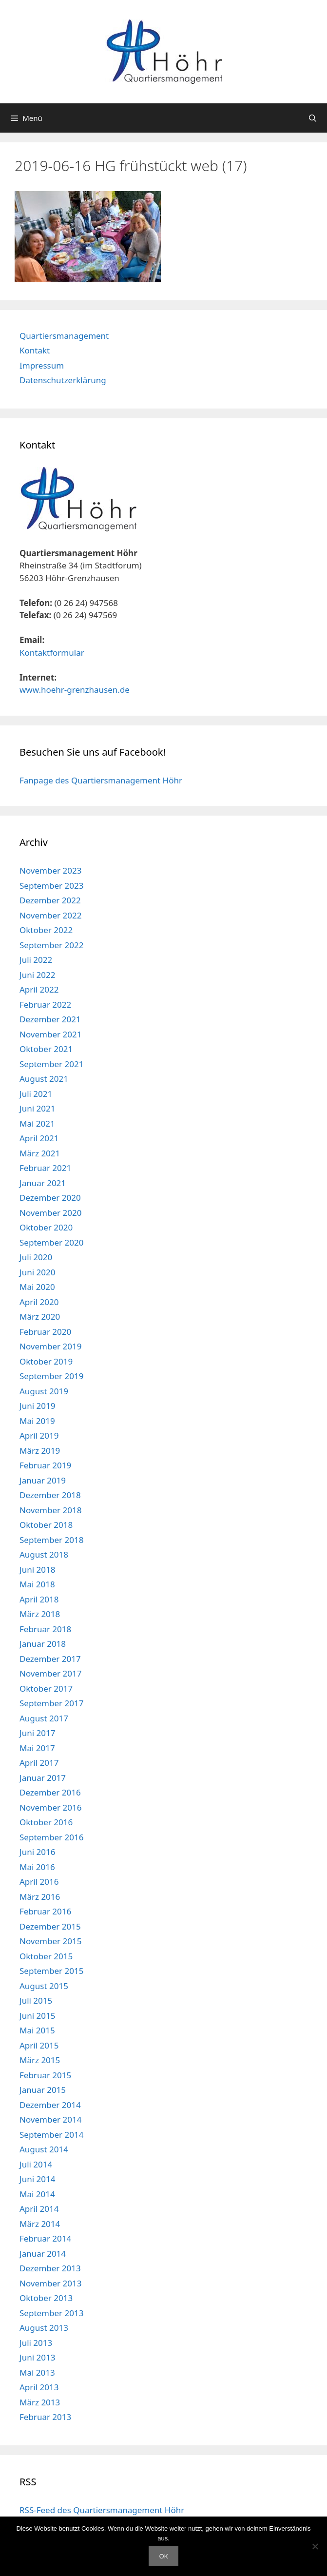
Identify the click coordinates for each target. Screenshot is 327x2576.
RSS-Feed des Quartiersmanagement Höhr (101, 2510)
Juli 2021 (35, 1093)
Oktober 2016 (46, 1822)
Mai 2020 (37, 1286)
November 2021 (50, 1034)
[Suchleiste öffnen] (312, 118)
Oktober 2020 (46, 1227)
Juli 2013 (35, 2342)
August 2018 (43, 1554)
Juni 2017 (37, 1732)
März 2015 (39, 2060)
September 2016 (51, 1837)
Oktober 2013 (46, 2297)
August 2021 (43, 1078)
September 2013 (51, 2313)
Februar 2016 (45, 1911)
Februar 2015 (45, 2075)
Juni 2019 (37, 1405)
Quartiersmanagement (64, 335)
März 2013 (39, 2402)
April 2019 (38, 1435)
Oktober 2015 (46, 1956)
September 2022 (51, 945)
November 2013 (50, 2283)
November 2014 (50, 2119)
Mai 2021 (37, 1123)
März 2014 (39, 2223)
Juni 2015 (37, 2015)
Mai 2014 (37, 2194)
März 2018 (39, 1614)
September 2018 (51, 1539)
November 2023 (50, 870)
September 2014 (51, 2134)
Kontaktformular (51, 652)
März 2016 (39, 1896)
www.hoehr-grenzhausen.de (74, 689)
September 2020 (51, 1242)
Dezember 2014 (50, 2104)
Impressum (41, 365)
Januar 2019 (42, 1480)
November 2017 (50, 1673)
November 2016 (50, 1807)
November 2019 (50, 1346)
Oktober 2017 (46, 1688)
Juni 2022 (37, 974)
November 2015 (50, 1941)
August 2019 (43, 1391)
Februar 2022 (45, 1004)
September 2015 (51, 1970)
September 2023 (51, 885)
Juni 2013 (37, 2357)
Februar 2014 (45, 2238)
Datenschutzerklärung (62, 380)
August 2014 (43, 2149)
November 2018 (50, 1510)
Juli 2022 (35, 959)
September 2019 (51, 1376)
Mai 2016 (37, 1867)
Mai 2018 (37, 1584)
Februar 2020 (45, 1331)
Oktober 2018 (46, 1524)
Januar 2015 (42, 2089)
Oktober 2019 (46, 1361)
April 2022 (38, 989)
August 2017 (43, 1718)
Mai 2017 (37, 1748)
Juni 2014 (37, 2179)
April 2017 (38, 1762)
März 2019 (39, 1450)
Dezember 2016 (50, 1792)
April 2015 (38, 2045)
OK (163, 2556)
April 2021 (38, 1138)
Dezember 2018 (50, 1495)
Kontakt (34, 350)
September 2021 (51, 1064)
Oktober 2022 (46, 930)
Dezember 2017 (50, 1658)
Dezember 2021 (50, 1019)
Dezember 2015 (50, 1926)
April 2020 (38, 1302)
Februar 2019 (45, 1465)
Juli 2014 (35, 2164)
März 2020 (39, 1316)
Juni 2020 (37, 1272)
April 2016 (38, 1881)
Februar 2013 (45, 2416)
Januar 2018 (42, 1643)
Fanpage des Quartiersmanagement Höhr (100, 780)
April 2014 (38, 2208)
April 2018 (38, 1599)
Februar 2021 (45, 1167)
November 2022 (50, 915)
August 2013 (43, 2327)
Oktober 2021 (46, 1048)
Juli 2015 (35, 2000)
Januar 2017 (42, 1777)
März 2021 (39, 1153)
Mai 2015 (37, 2030)
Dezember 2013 (50, 2268)
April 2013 (38, 2387)
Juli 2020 (35, 1257)
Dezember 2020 (50, 1197)
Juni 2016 (37, 1851)
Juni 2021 (37, 1108)
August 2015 (43, 1985)
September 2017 (51, 1703)
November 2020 (50, 1212)
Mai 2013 (37, 2372)
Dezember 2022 (50, 900)
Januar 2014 (42, 2253)
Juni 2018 (37, 1569)
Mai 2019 (37, 1420)
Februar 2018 (45, 1629)
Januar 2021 (42, 1183)
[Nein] (315, 2546)
